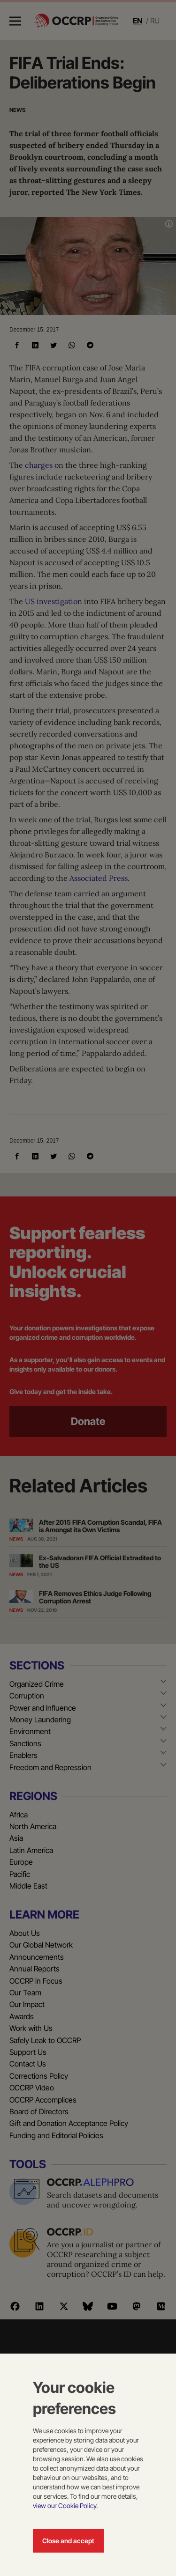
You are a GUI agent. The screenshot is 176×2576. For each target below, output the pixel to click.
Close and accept (68, 2541)
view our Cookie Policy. (65, 2506)
